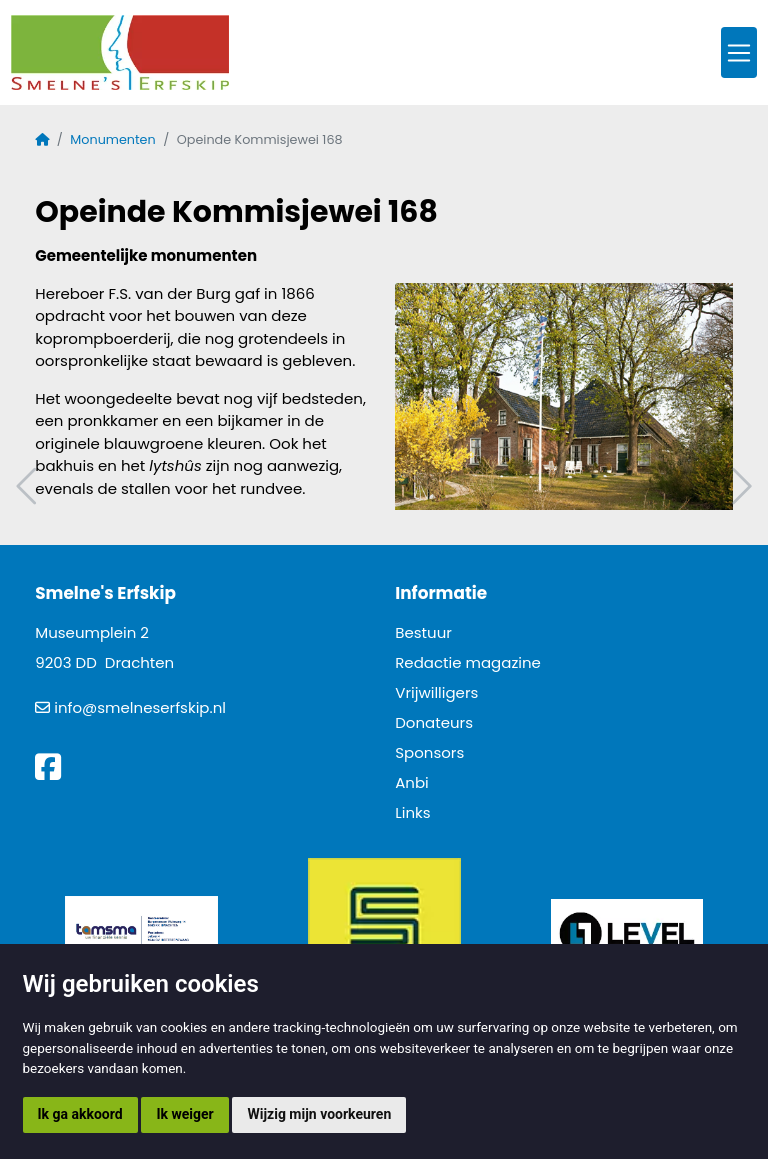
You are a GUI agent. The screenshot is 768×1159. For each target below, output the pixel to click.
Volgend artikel (739, 486)
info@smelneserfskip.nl (140, 707)
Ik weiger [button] (184, 1114)
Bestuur (423, 632)
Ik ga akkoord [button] (80, 1114)
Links (412, 812)
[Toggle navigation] (739, 52)
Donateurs (434, 722)
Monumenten (112, 139)
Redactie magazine (468, 662)
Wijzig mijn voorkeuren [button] (319, 1114)
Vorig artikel (29, 486)
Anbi (412, 782)
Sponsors (429, 752)
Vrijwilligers (436, 692)
